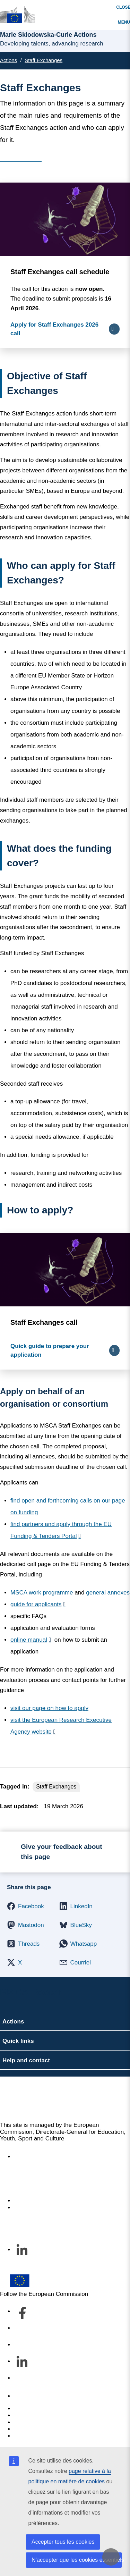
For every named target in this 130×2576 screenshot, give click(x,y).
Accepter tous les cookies (63, 2542)
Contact (24, 2396)
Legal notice (30, 2436)
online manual (28, 1639)
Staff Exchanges (43, 60)
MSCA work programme (41, 1592)
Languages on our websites (50, 2415)
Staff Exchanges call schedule (59, 272)
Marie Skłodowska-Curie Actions (56, 2099)
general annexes (108, 1592)
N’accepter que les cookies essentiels (77, 2560)
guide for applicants (35, 1604)
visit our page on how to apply (49, 1708)
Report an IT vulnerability (46, 2408)
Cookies (24, 2422)
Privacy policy (32, 2429)
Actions (8, 60)
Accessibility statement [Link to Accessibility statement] (43, 2156)
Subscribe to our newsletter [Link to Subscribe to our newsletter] (49, 2207)
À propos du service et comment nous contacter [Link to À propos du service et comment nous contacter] (63, 2197)
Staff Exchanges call (43, 1322)
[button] (26, 1906)
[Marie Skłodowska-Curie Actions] (17, 14)
